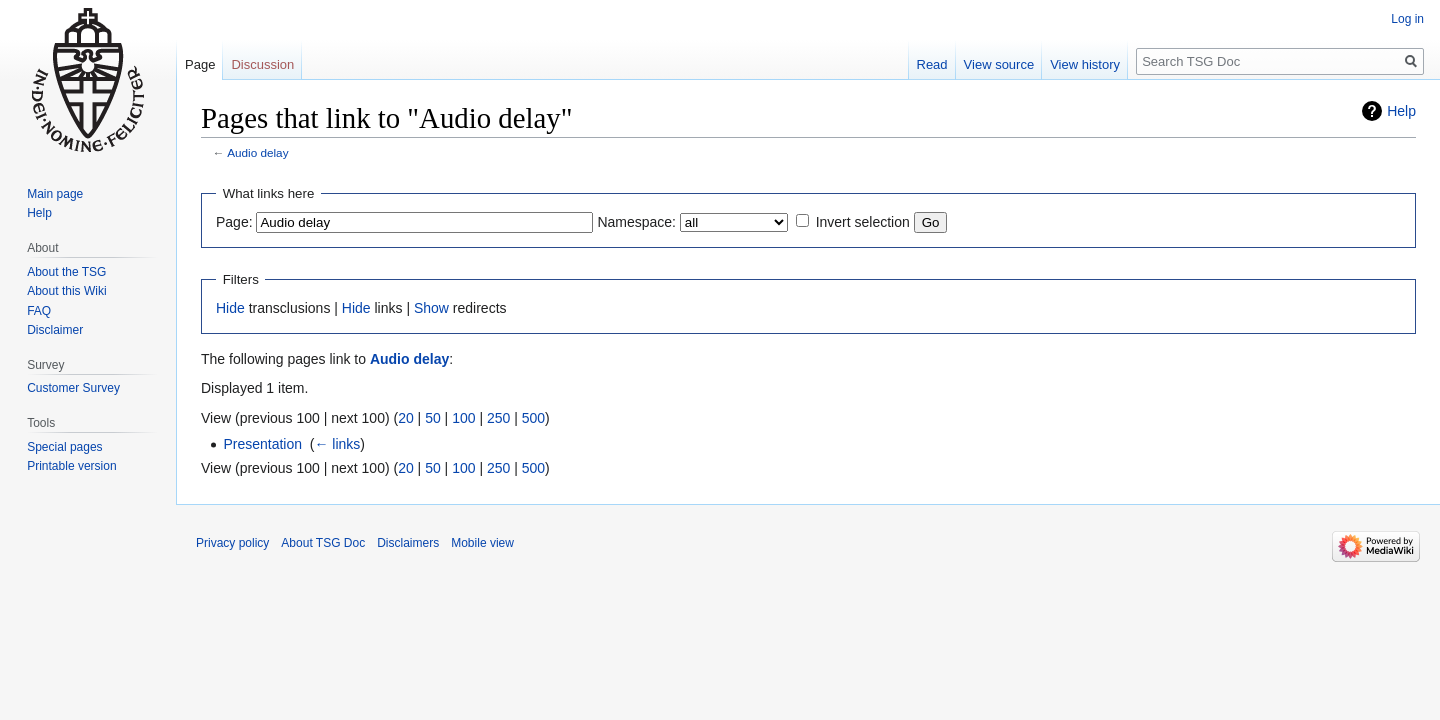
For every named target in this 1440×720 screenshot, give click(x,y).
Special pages (64, 447)
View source (999, 64)
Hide (230, 308)
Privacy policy (232, 543)
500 (533, 418)
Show (431, 308)
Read (932, 64)
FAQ (39, 311)
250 (498, 418)
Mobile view (482, 543)
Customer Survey (73, 388)
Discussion (262, 64)
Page (200, 64)
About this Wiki (66, 291)
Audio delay (257, 152)
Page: (234, 222)
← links (337, 444)
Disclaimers (408, 543)
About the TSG (66, 272)
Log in (1407, 19)
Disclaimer (55, 330)
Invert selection (863, 222)
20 (406, 418)
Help (1401, 111)
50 (433, 418)
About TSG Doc (323, 543)
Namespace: (636, 222)
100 (463, 418)
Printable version (71, 466)
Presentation (262, 444)
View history (1085, 64)
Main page (55, 194)
